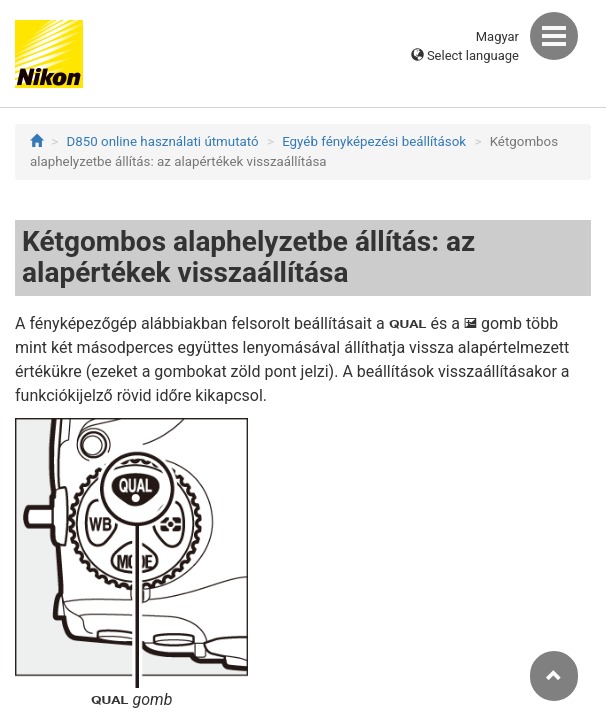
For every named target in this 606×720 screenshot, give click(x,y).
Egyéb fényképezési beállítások (374, 141)
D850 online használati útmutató (163, 141)
